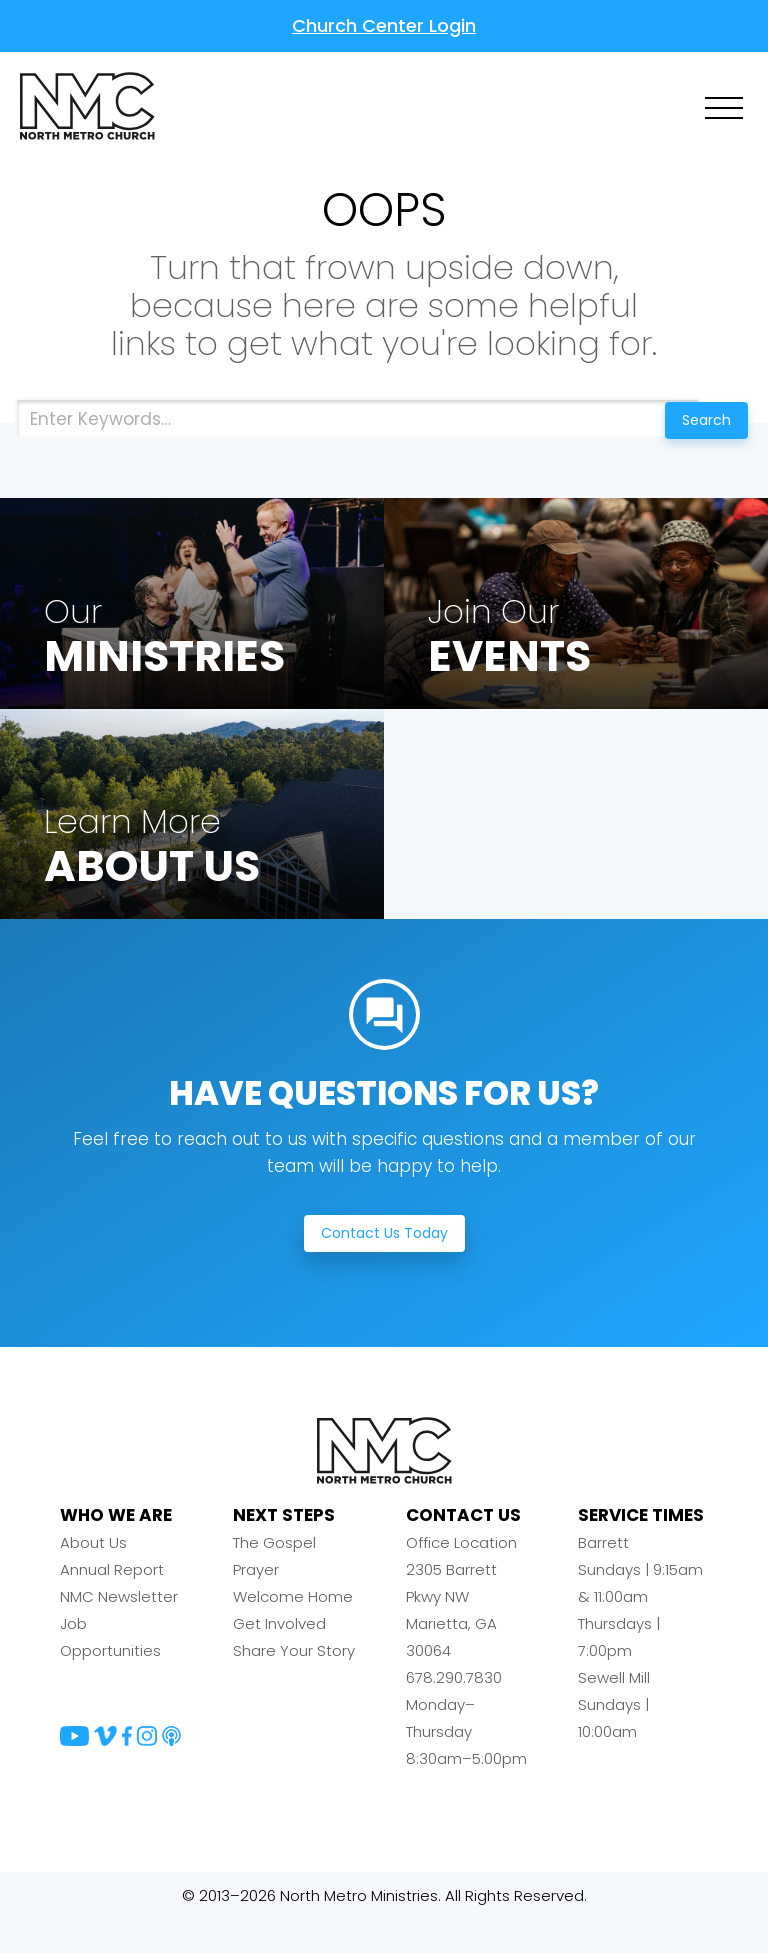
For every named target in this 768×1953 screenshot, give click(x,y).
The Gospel (274, 1576)
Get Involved (279, 1657)
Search (695, 420)
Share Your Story (294, 1684)
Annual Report (112, 1603)
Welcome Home (293, 1630)
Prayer (256, 1603)
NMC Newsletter (119, 1630)
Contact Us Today (384, 1266)
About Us (93, 1576)
